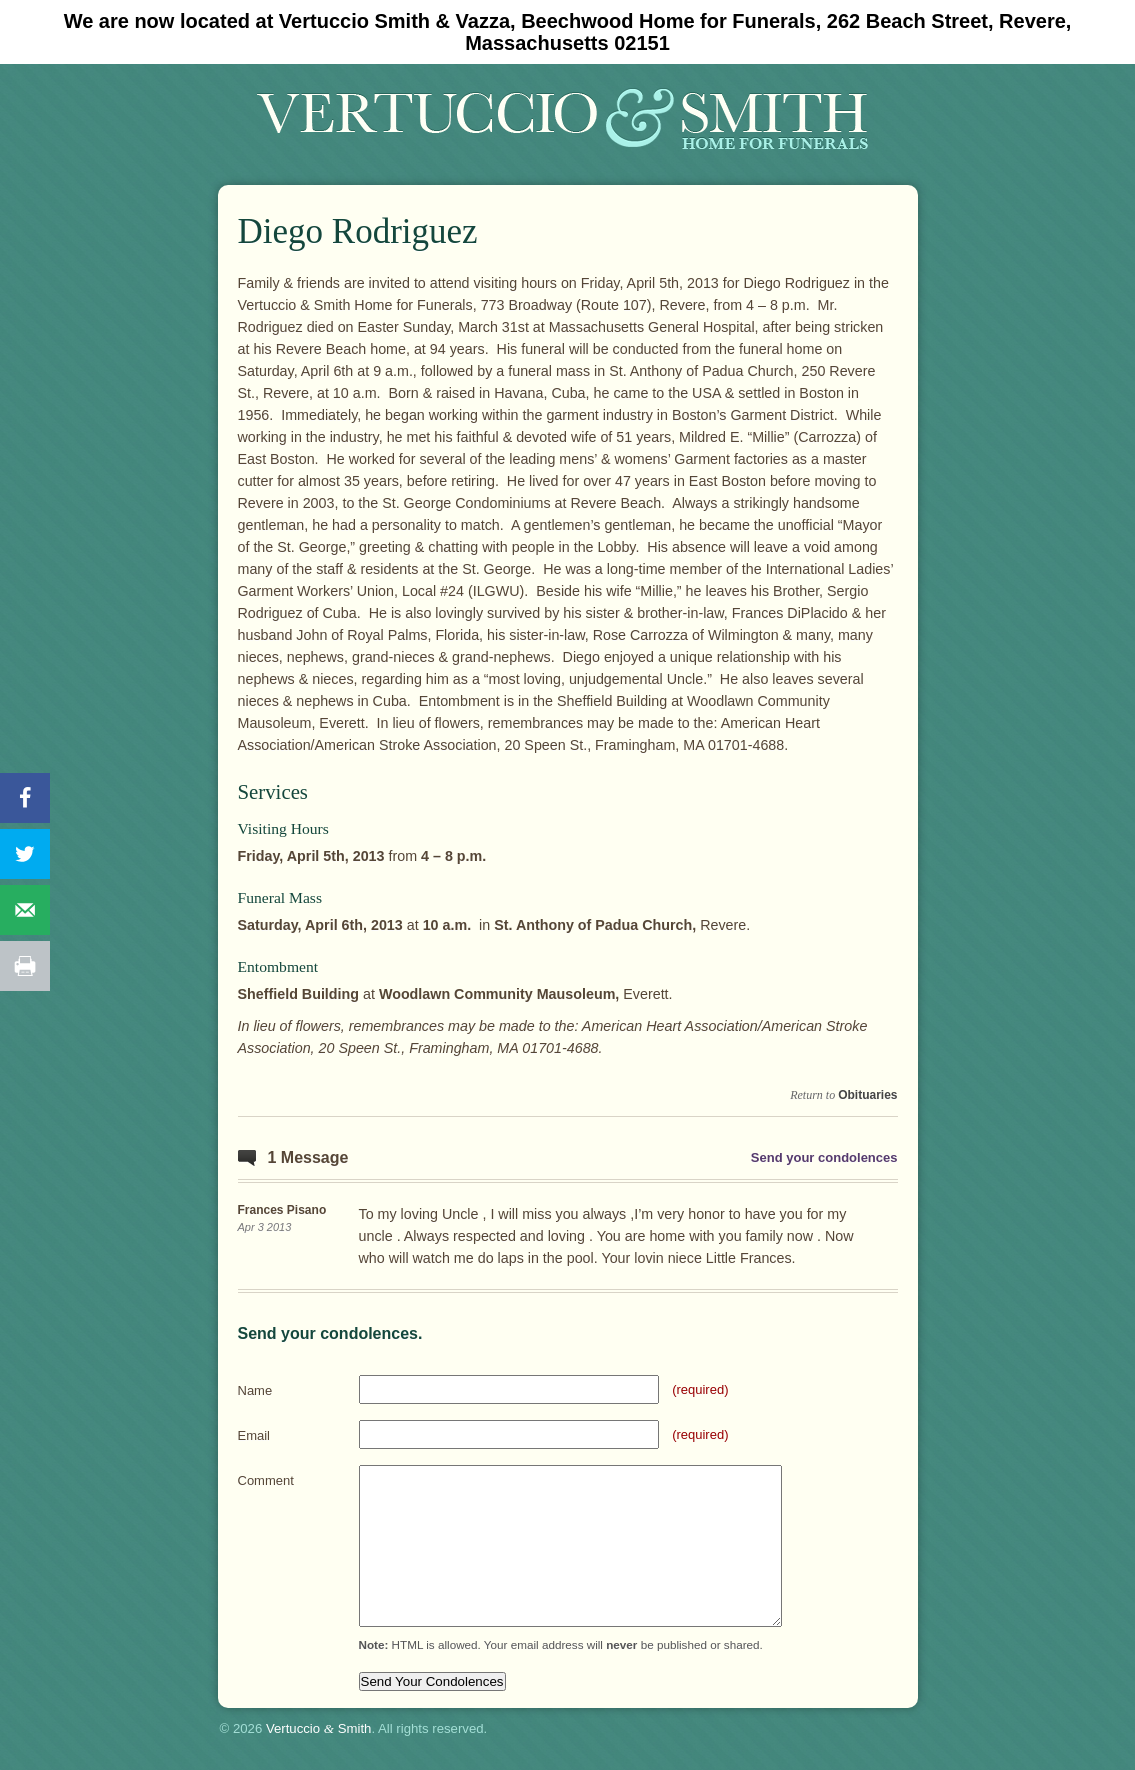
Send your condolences (824, 1157)
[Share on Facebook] (25, 798)
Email (254, 1435)
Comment (266, 1480)
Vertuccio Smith (319, 1728)
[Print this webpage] (25, 966)
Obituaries (867, 1095)
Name (255, 1390)
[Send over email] (25, 910)
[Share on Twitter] (25, 854)
